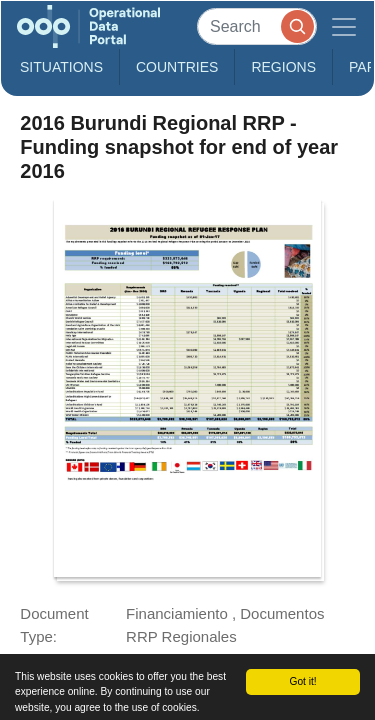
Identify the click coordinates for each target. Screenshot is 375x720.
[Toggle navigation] (344, 26)
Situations (61, 67)
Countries (177, 67)
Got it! (302, 681)
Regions (283, 67)
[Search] (257, 26)
